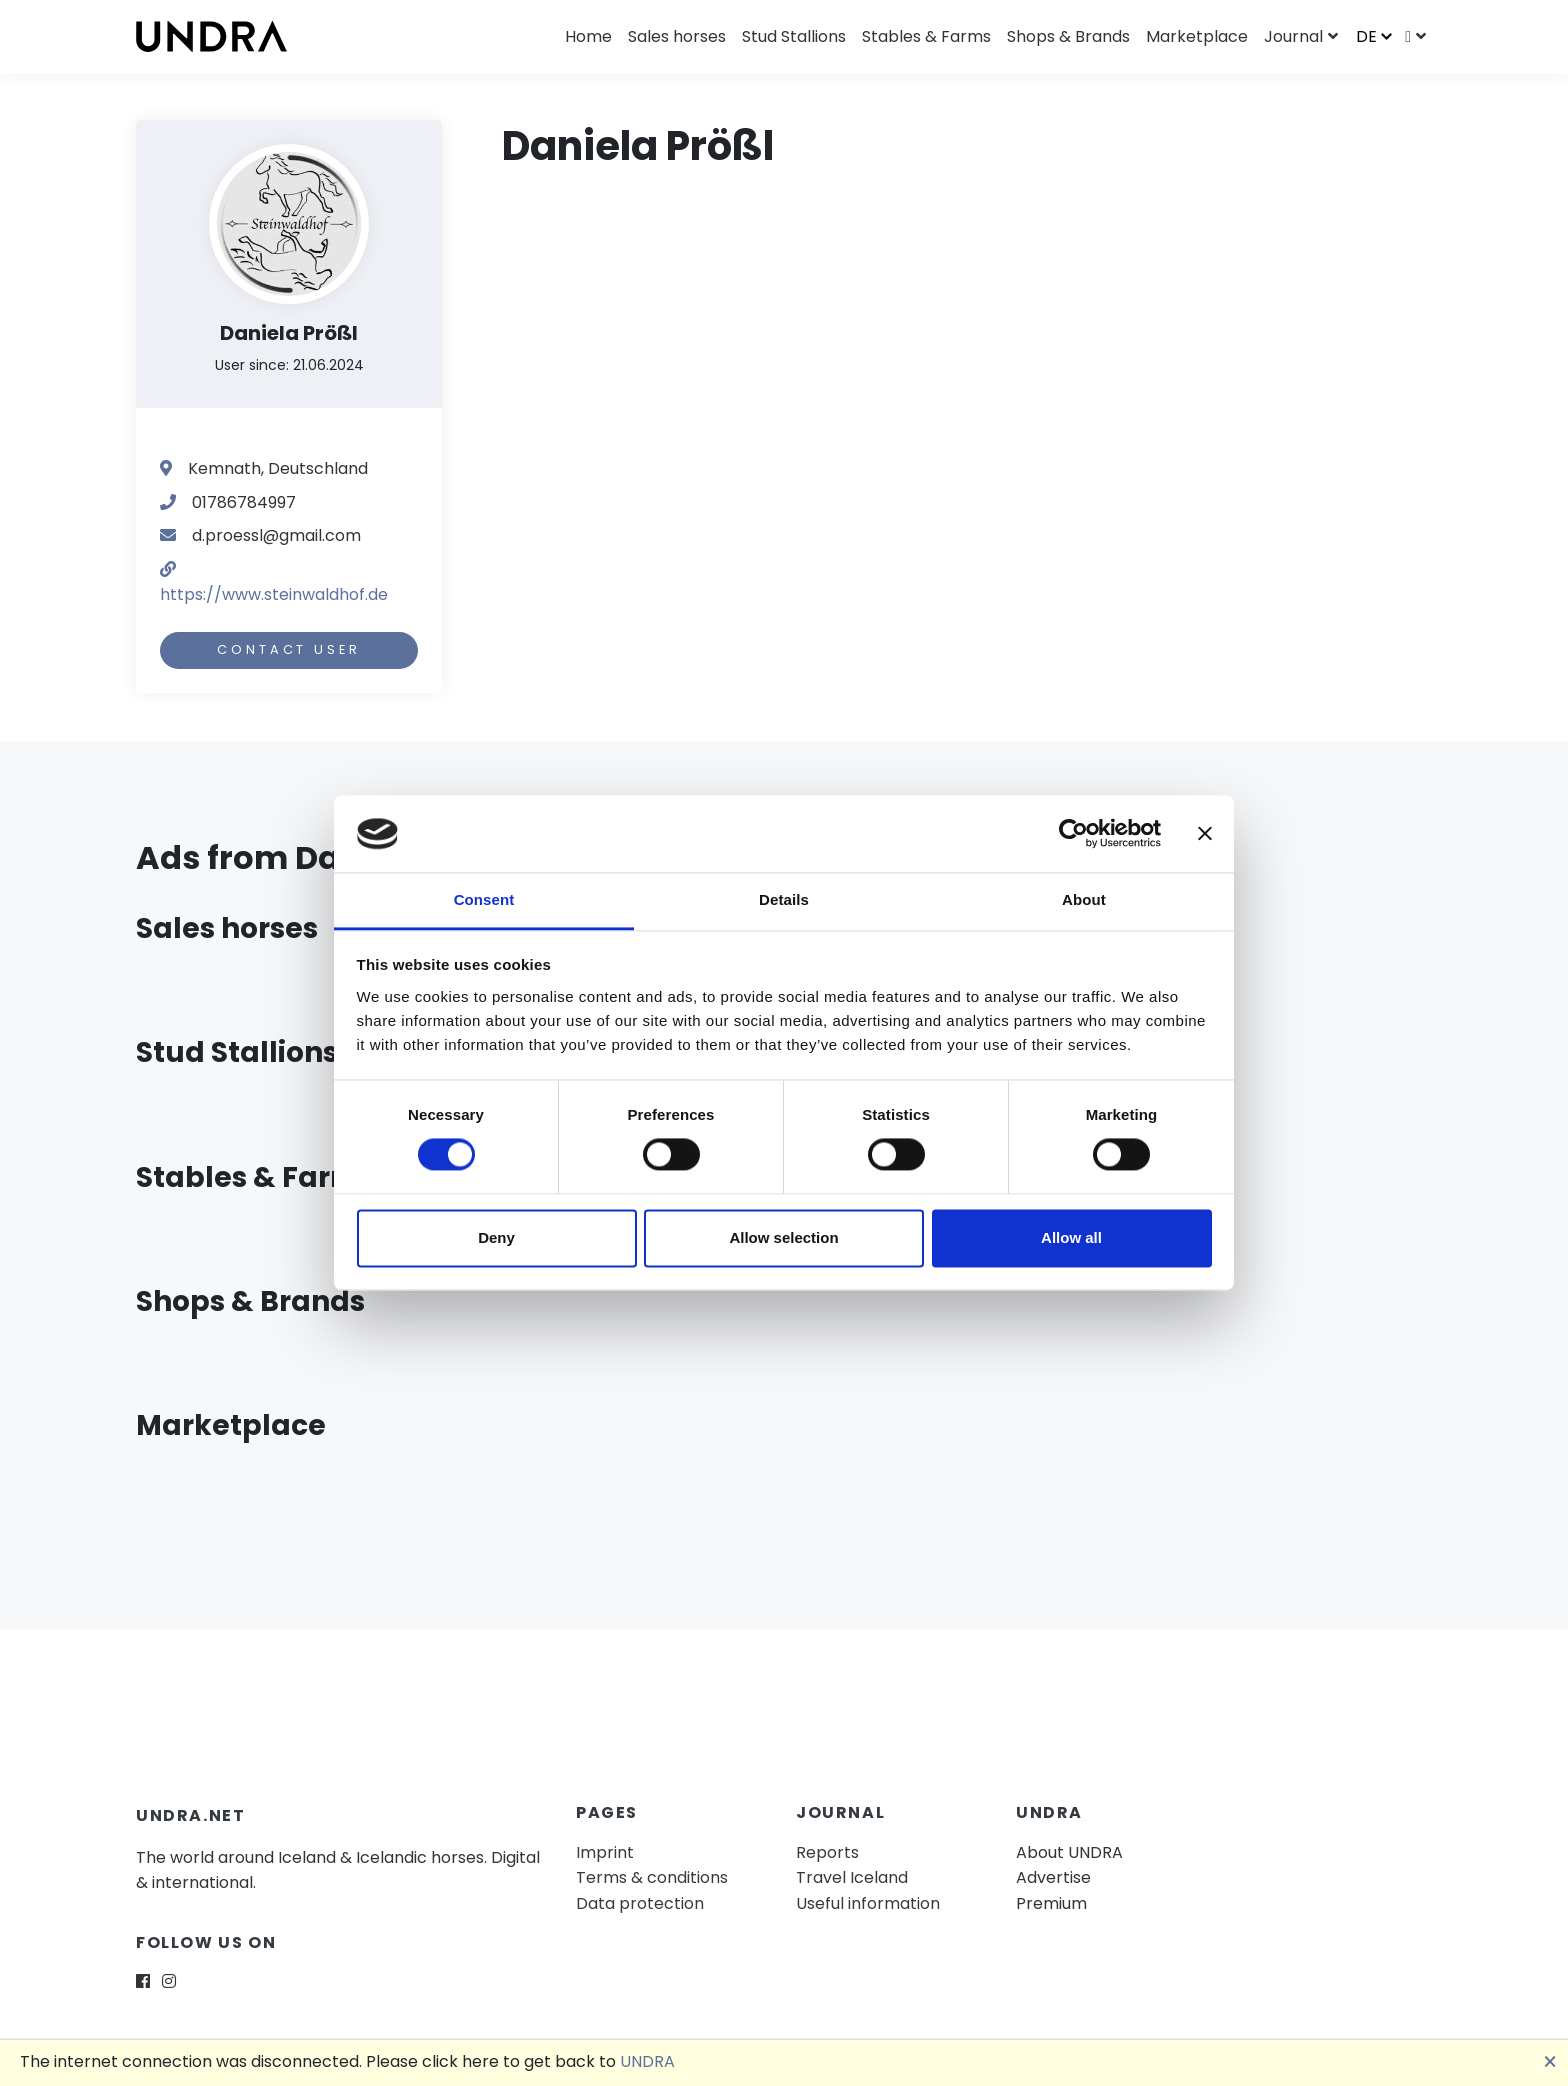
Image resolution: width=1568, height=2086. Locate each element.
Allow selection (783, 1237)
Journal (1293, 36)
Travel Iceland (852, 1877)
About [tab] (1084, 899)
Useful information (868, 1903)
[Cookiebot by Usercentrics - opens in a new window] (1073, 834)
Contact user (288, 649)
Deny (496, 1237)
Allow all (1071, 1237)
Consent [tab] (484, 899)
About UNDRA (1069, 1852)
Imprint (605, 1852)
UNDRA (647, 2061)
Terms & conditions (652, 1877)
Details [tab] (784, 899)
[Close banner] (1205, 834)
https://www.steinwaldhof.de (274, 594)
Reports (827, 1852)
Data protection (640, 1903)
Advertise (1053, 1877)
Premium (1051, 1903)
